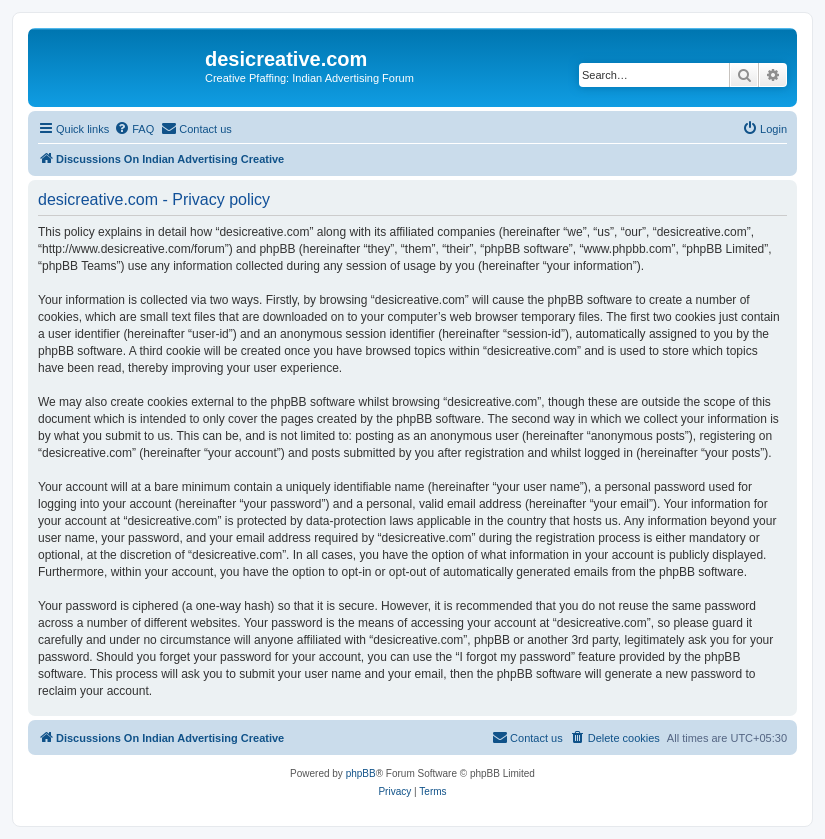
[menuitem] (134, 129)
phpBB (361, 773)
